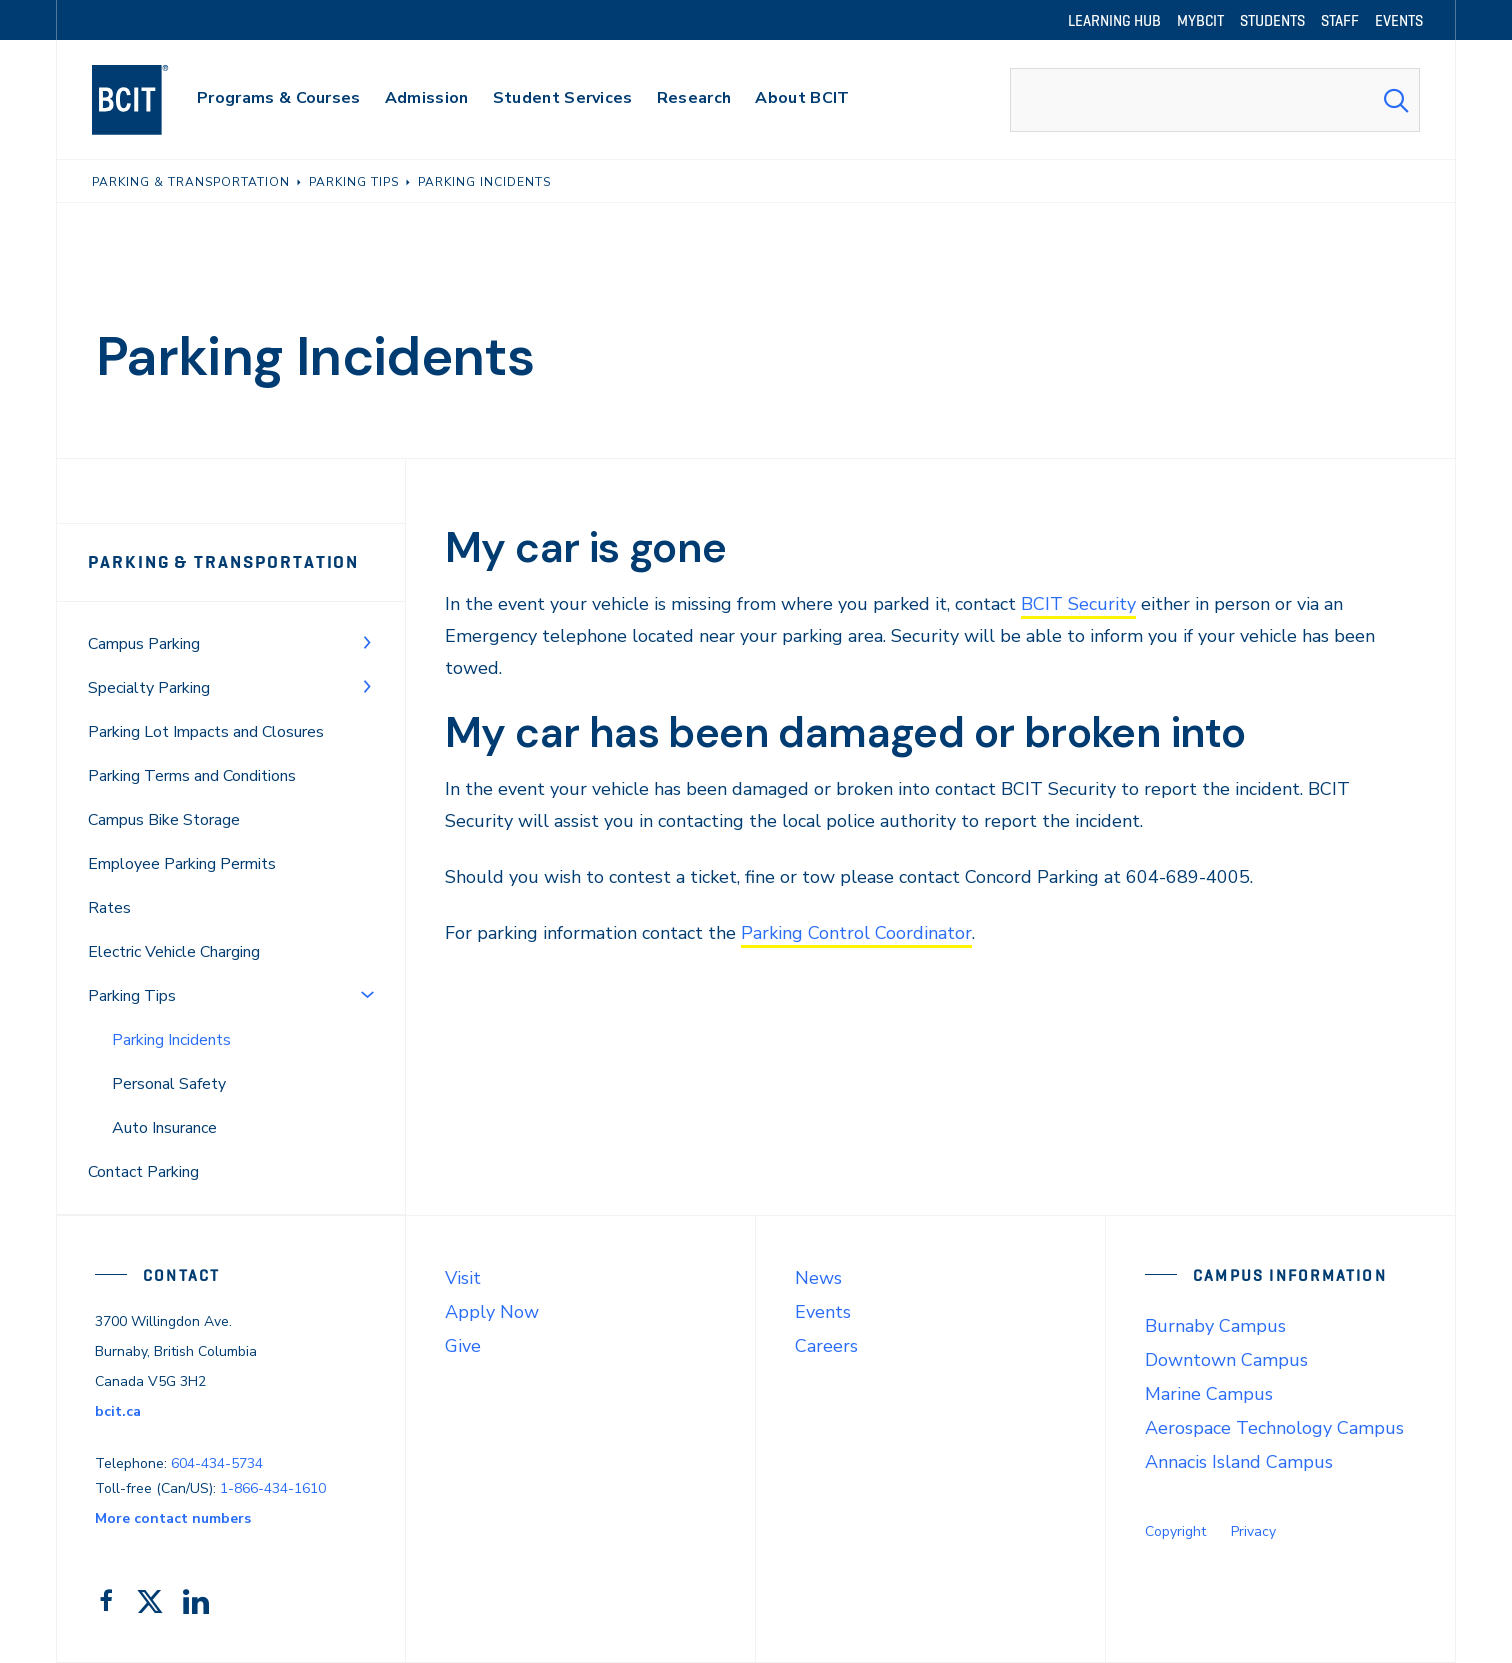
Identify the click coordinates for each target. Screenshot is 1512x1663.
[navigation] (149, 100)
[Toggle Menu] (367, 642)
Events (823, 1312)
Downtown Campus (1226, 1360)
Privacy (1253, 1531)
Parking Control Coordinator (856, 933)
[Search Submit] (1396, 100)
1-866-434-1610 (273, 1488)
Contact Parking (143, 1172)
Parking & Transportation (223, 562)
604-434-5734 (217, 1463)
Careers (826, 1346)
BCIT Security (1078, 604)
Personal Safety (169, 1084)
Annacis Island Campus (1239, 1462)
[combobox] (1215, 100)
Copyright (1175, 1531)
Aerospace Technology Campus (1274, 1428)
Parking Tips (132, 996)
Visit (463, 1278)
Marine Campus (1209, 1394)
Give (463, 1346)
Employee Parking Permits (182, 864)
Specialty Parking (149, 688)
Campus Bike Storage (164, 820)
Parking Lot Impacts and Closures (206, 732)
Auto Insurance (164, 1128)
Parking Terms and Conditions (192, 776)
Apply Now (492, 1312)
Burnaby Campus (1215, 1326)
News (818, 1278)
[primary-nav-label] (279, 100)
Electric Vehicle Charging (174, 952)
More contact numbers (173, 1518)
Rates (109, 908)
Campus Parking (144, 644)
